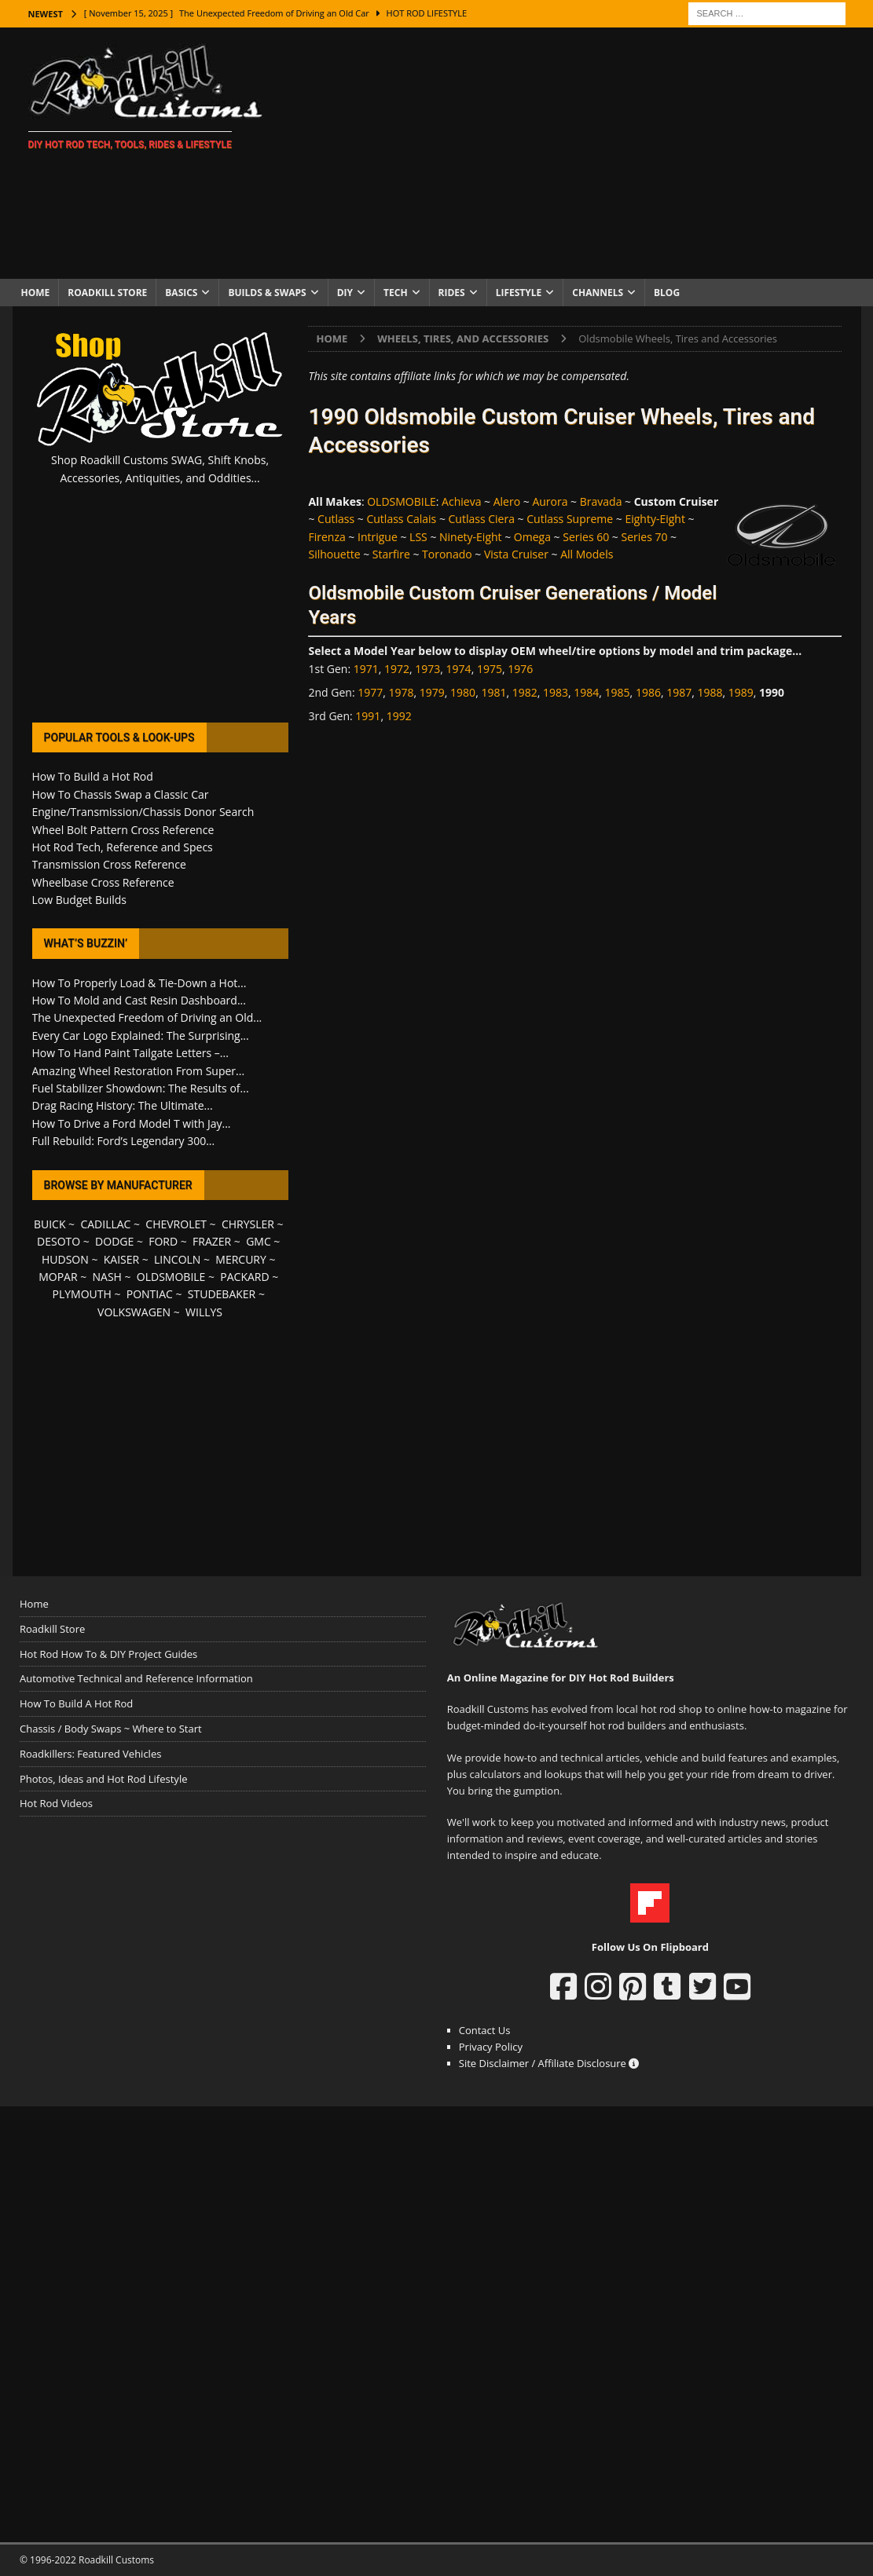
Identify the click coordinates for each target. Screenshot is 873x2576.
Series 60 (586, 536)
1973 (427, 668)
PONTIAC (150, 1293)
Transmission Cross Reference (109, 864)
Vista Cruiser (516, 554)
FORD (163, 1241)
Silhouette (334, 554)
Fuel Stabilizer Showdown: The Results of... (140, 1088)
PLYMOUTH (82, 1293)
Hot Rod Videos (56, 1803)
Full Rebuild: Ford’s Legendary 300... (123, 1140)
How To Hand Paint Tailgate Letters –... (130, 1052)
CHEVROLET (176, 1224)
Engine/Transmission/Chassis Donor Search (143, 811)
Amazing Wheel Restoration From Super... (138, 1070)
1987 (678, 692)
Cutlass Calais (401, 518)
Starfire (391, 554)
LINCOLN (177, 1259)
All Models (586, 554)
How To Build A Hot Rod (76, 1703)
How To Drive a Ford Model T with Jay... (131, 1123)
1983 (555, 692)
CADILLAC (105, 1224)
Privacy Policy (491, 2047)
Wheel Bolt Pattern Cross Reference (123, 829)
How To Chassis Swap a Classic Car (120, 794)
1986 (648, 692)
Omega (532, 536)
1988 (709, 692)
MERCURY (240, 1259)
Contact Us (485, 2030)
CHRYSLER (248, 1224)
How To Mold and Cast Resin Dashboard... (139, 1000)
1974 (458, 668)
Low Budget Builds (79, 899)
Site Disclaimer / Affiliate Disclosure (549, 2063)
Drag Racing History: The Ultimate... (122, 1105)
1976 (520, 668)
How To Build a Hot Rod (92, 776)
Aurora (549, 501)
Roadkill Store (107, 292)
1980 (462, 692)
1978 (401, 692)
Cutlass (335, 518)
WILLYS (203, 1311)
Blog (667, 292)
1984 (586, 692)
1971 (366, 668)
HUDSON (65, 1259)
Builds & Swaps (267, 292)
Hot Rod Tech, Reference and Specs (122, 847)
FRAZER (212, 1241)
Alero (506, 501)
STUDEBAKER (221, 1293)
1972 (396, 668)
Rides (451, 292)
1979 (432, 692)
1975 (489, 668)
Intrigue (378, 536)
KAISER (121, 1259)
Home (35, 292)
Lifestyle (519, 292)
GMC (258, 1241)
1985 (617, 692)
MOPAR (58, 1276)
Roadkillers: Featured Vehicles (90, 1754)
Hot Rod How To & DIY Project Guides (108, 1654)
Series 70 (645, 536)
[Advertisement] (573, 153)
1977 (370, 692)
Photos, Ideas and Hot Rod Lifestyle (103, 1779)
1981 (493, 692)
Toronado (447, 554)
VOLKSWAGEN (134, 1311)
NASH (107, 1276)
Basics (181, 292)
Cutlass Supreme (569, 518)
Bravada (601, 501)
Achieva (461, 501)
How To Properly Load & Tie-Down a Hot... (139, 982)
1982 (524, 692)
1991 (367, 715)
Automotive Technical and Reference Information (136, 1678)
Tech (395, 292)
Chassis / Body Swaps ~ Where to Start (111, 1729)
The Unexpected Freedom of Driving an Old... (147, 1017)
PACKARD (244, 1276)
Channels (597, 292)
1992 (399, 715)
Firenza (326, 536)
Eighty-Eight (655, 518)
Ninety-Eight (470, 536)
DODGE (114, 1241)
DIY (345, 292)
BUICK (50, 1224)
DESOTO (58, 1241)
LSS (418, 536)
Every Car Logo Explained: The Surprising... (140, 1035)
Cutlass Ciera (482, 518)
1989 (741, 692)
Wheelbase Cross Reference (103, 882)
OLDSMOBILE (401, 501)
